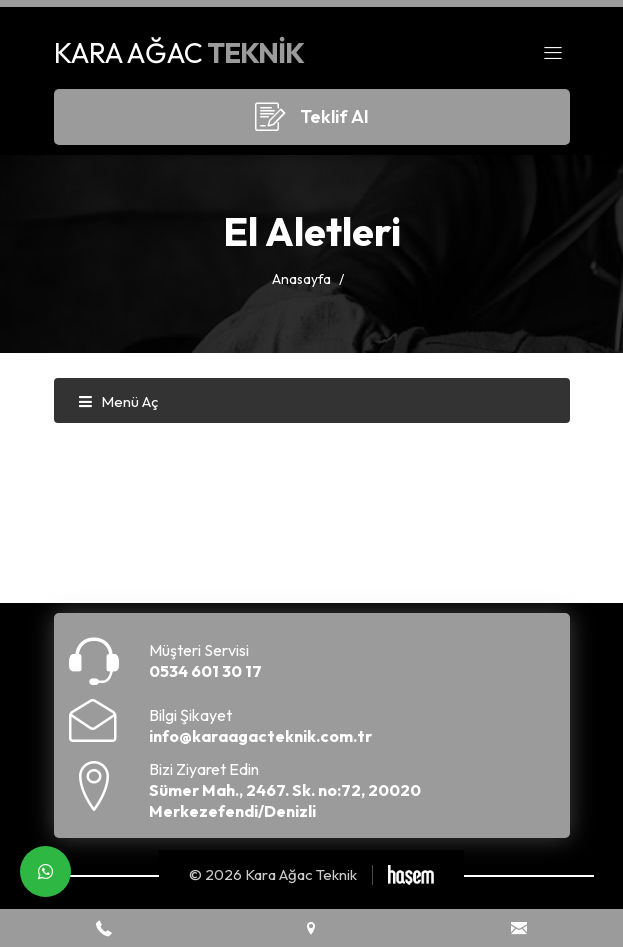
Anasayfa (301, 279)
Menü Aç (118, 401)
